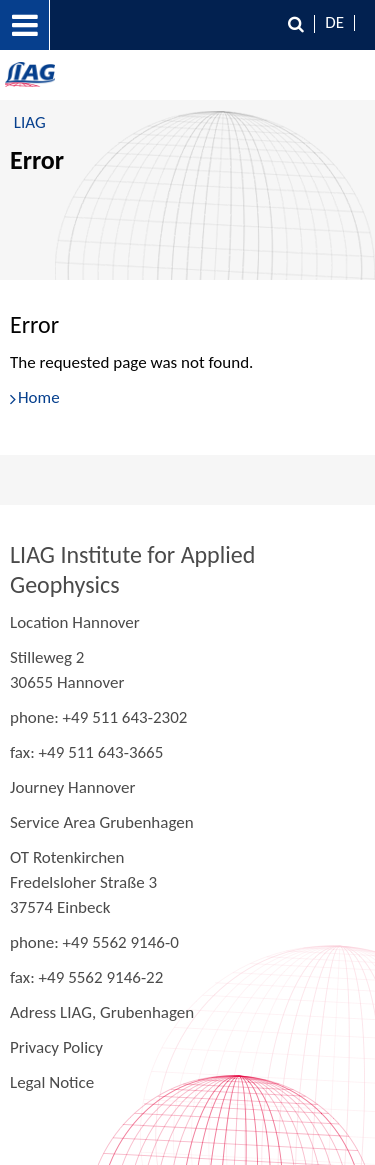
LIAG (30, 122)
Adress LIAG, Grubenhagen (102, 1012)
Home (39, 397)
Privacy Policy (56, 1047)
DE (334, 22)
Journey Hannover (72, 787)
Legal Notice (52, 1082)
